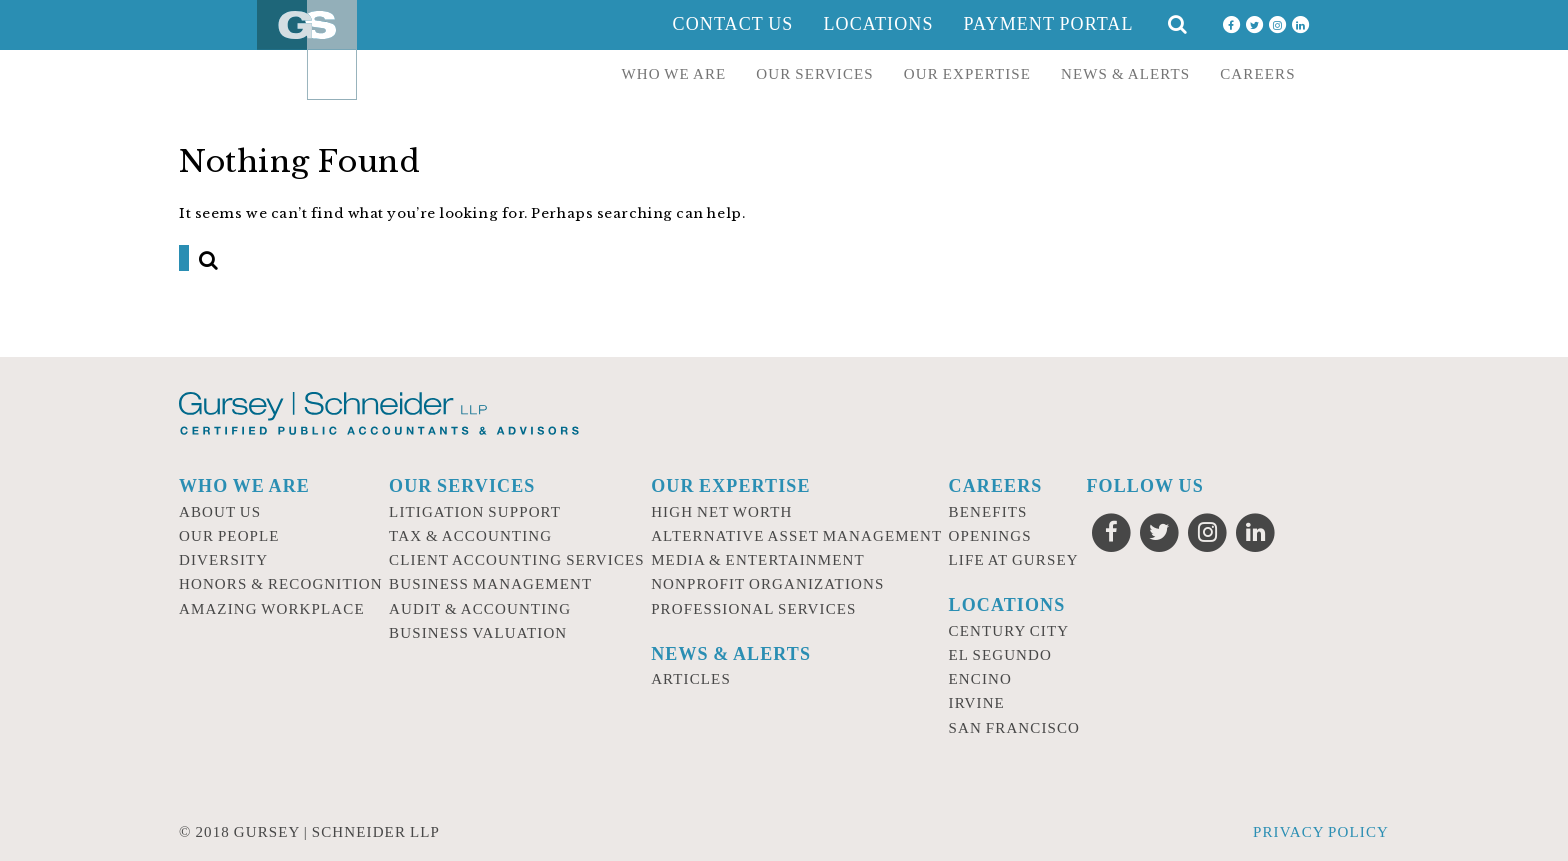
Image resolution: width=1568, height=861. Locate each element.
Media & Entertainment (758, 560)
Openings (990, 536)
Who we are (674, 74)
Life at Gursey (1014, 560)
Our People (229, 536)
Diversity (223, 560)
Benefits (988, 512)
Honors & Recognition (281, 584)
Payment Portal (1049, 24)
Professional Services (753, 609)
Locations (878, 24)
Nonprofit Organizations (767, 584)
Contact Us (733, 24)
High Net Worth (721, 512)
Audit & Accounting (480, 609)
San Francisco (1015, 728)
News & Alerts (1125, 74)
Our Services (815, 74)
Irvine (977, 703)
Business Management (490, 584)
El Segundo (1000, 655)
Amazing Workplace (272, 609)
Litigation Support (475, 512)
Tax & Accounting (470, 536)
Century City (1009, 631)
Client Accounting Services (517, 560)
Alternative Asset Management (796, 536)
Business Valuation (478, 633)
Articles (691, 679)
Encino (980, 679)
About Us (220, 512)
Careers (1257, 74)
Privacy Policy (1321, 832)
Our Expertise (967, 74)
